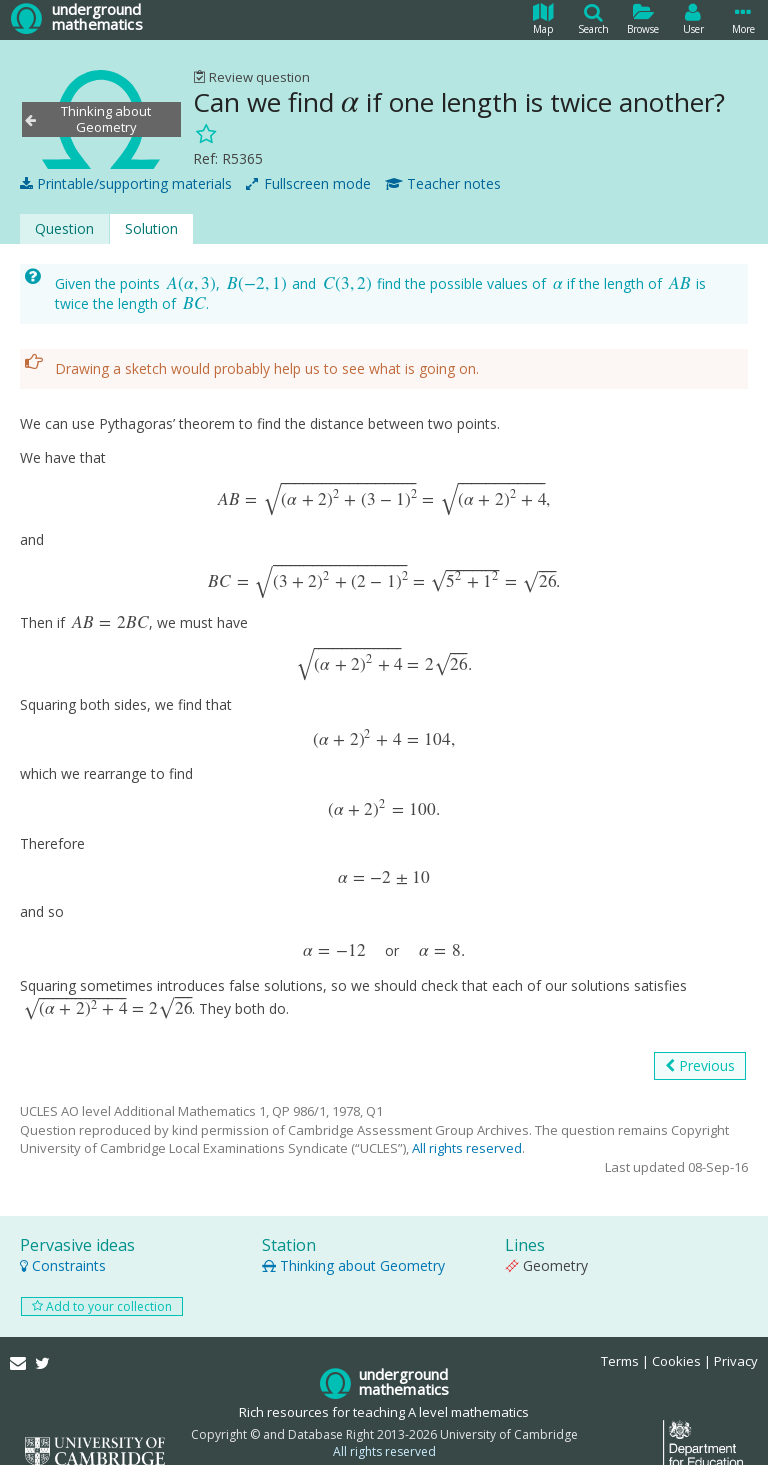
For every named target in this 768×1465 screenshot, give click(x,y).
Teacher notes (443, 179)
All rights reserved (467, 1121)
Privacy (736, 1334)
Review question (251, 77)
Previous (700, 1039)
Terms (620, 1334)
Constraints (63, 1237)
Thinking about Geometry (353, 1237)
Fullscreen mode (308, 179)
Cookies (676, 1334)
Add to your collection (102, 1278)
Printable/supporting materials (126, 179)
